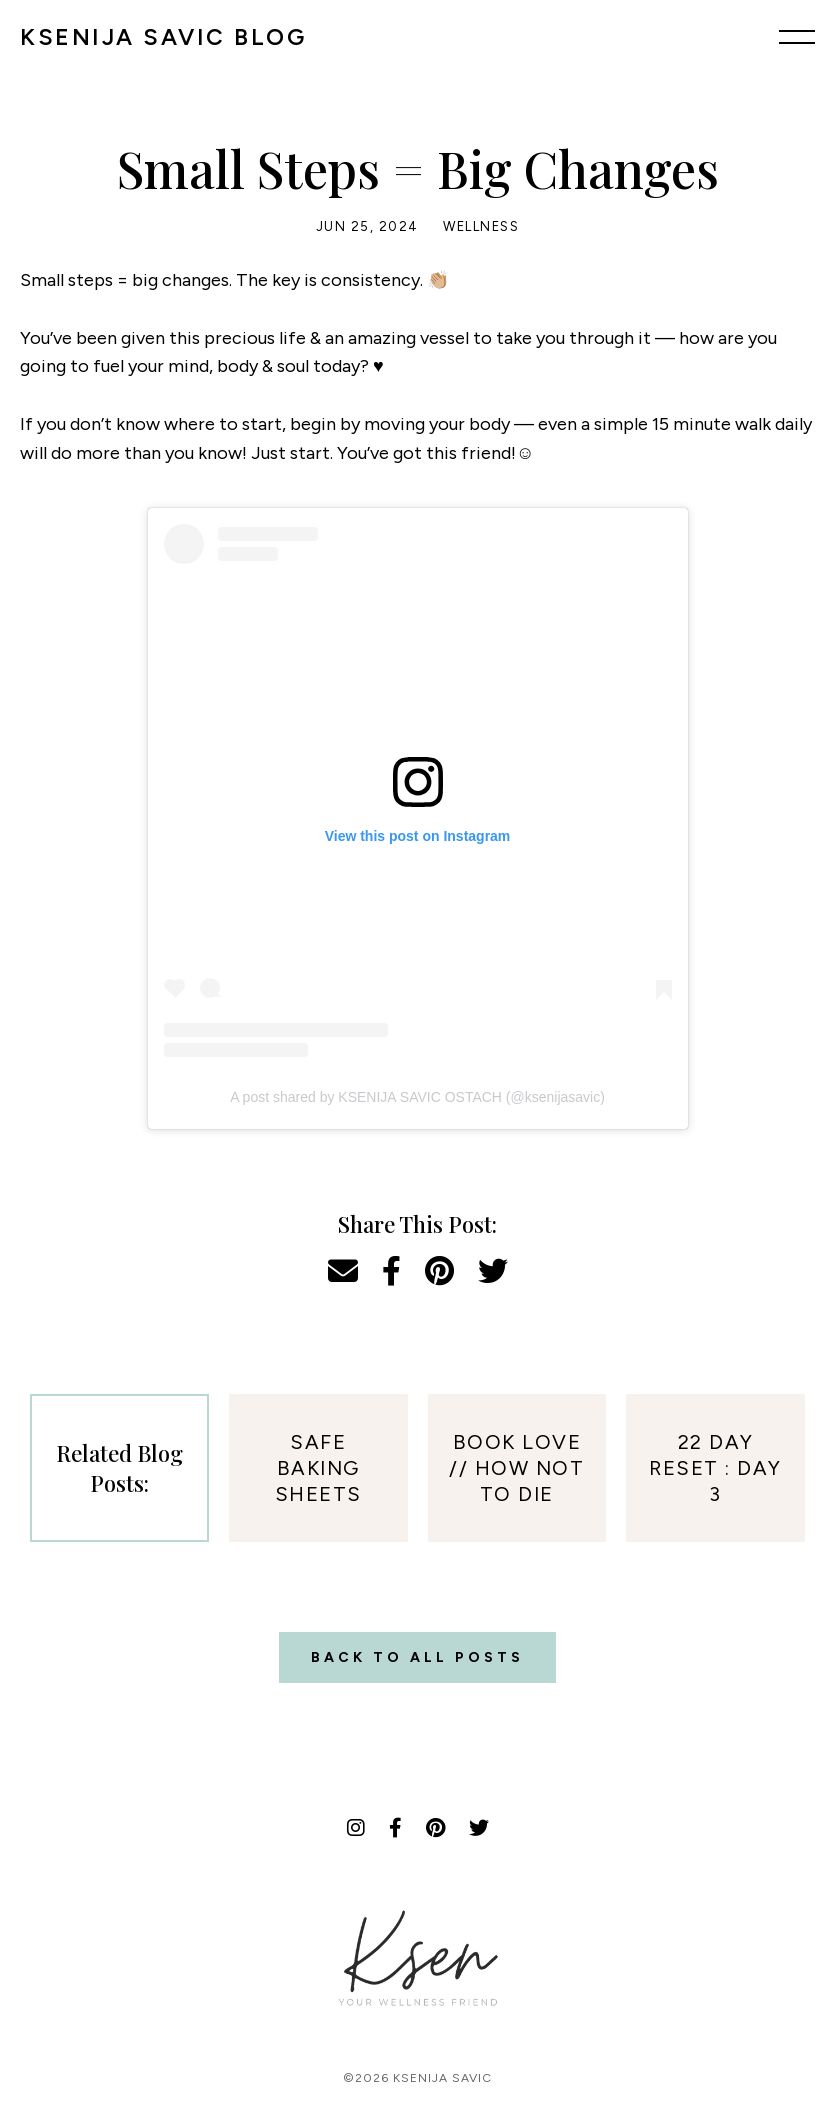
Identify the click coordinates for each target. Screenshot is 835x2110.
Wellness (481, 226)
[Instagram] (356, 1828)
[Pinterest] (435, 1828)
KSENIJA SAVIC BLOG (163, 37)
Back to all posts (417, 1657)
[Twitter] (479, 1828)
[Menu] (797, 37)
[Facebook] (395, 1828)
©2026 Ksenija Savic (417, 2078)
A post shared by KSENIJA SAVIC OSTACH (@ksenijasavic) (417, 1097)
